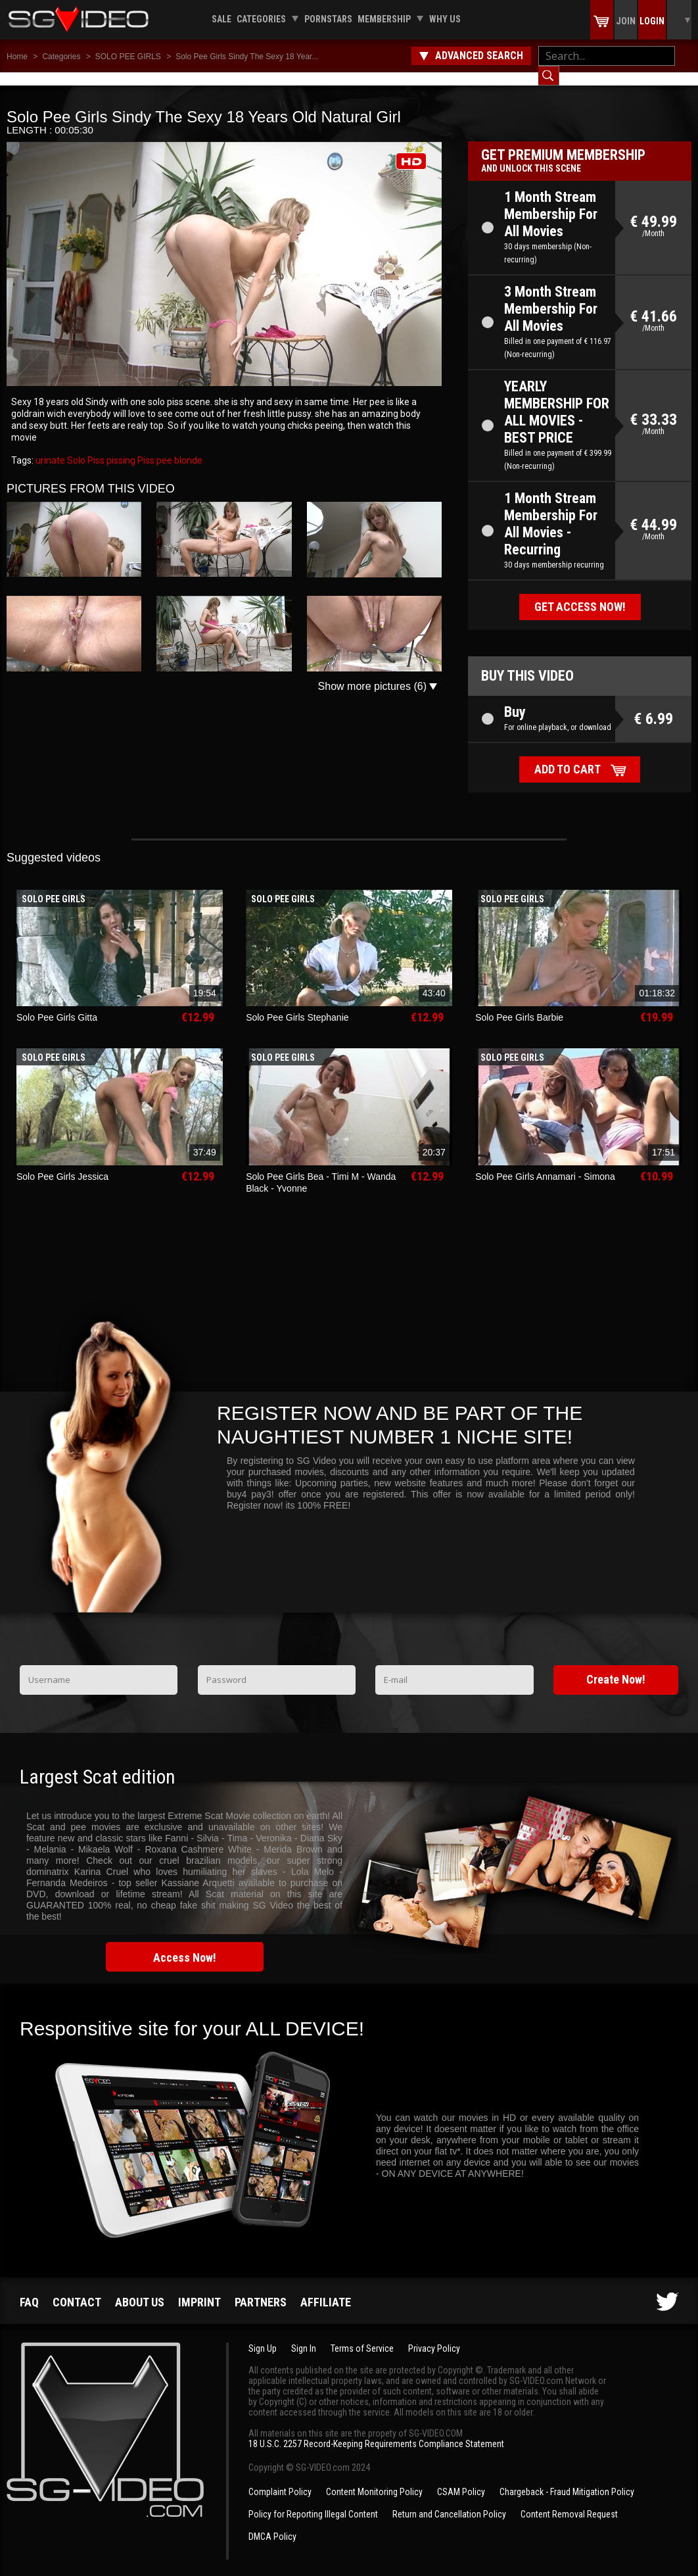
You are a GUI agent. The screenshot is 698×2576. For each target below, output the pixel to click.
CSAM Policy (461, 2478)
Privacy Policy (434, 2335)
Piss (144, 447)
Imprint (199, 2289)
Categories (261, 19)
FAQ (29, 2289)
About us (139, 2289)
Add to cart (567, 756)
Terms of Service (362, 2335)
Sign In (303, 2335)
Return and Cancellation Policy (449, 2501)
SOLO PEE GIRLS (128, 56)
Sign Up (262, 2335)
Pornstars (328, 19)
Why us (445, 19)
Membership (384, 19)
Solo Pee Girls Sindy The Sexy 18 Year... (246, 56)
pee (163, 447)
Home (17, 56)
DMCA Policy (272, 2523)
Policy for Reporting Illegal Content (313, 2501)
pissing (120, 447)
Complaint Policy (280, 2478)
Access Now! (184, 1944)
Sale (221, 19)
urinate (50, 447)
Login (652, 21)
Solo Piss (85, 447)
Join (626, 21)
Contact (77, 2289)
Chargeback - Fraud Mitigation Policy (567, 2478)
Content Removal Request (569, 2501)
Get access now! (580, 593)
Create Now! (615, 1666)
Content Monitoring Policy (374, 2478)
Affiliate (325, 2289)
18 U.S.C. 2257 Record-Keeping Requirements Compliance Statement (376, 2430)
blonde (187, 447)
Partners (261, 2289)
